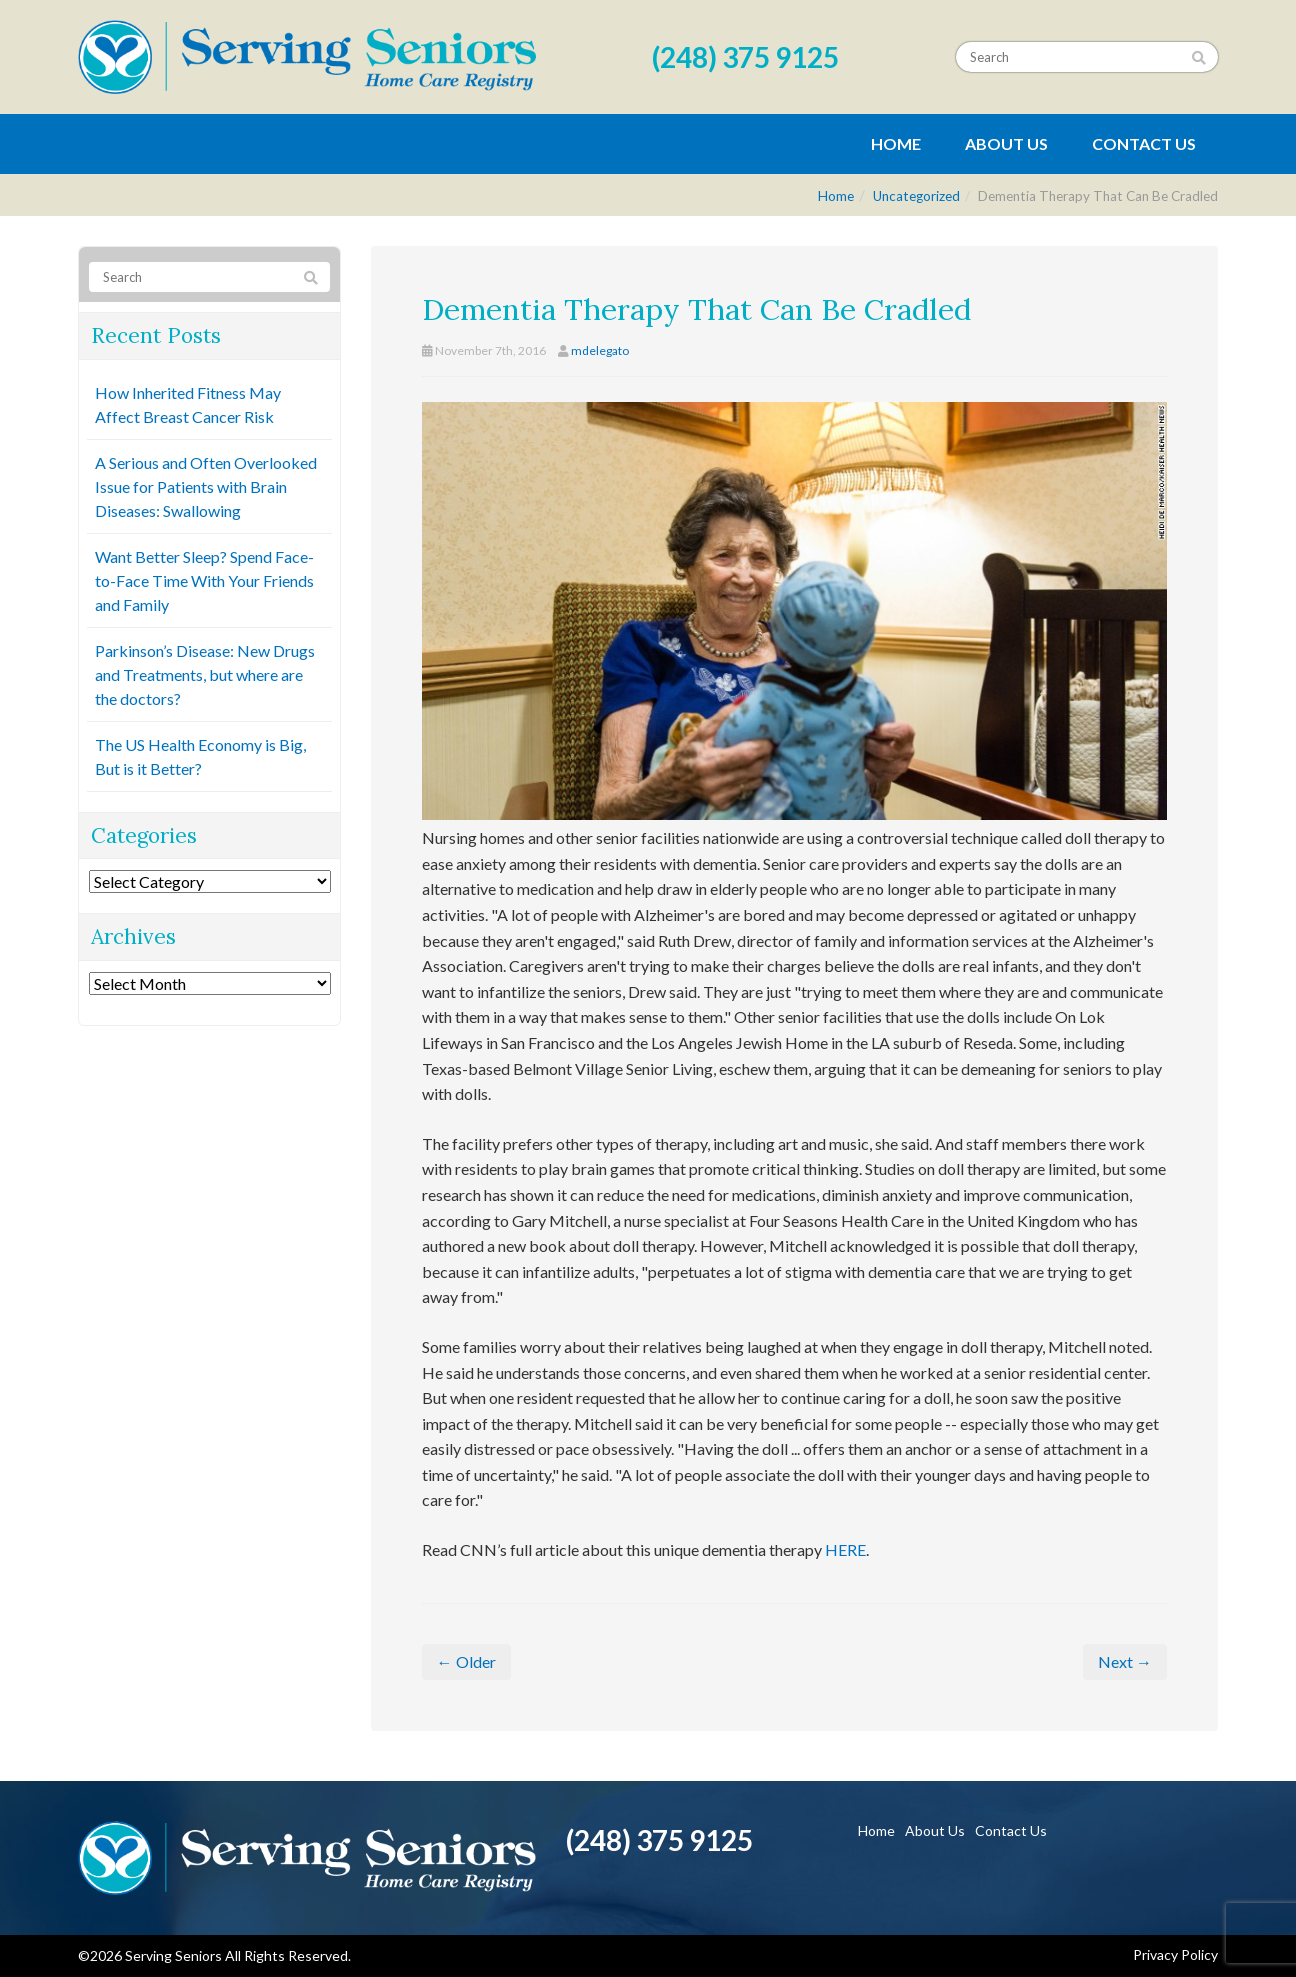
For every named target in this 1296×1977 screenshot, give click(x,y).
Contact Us (1144, 143)
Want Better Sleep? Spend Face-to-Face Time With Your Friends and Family (204, 580)
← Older (466, 1661)
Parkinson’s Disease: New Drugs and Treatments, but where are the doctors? (205, 674)
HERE (845, 1549)
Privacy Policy (1175, 1954)
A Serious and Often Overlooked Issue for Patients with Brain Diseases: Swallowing (206, 486)
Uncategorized (916, 196)
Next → (1125, 1661)
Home (896, 143)
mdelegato (600, 350)
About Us (1006, 143)
